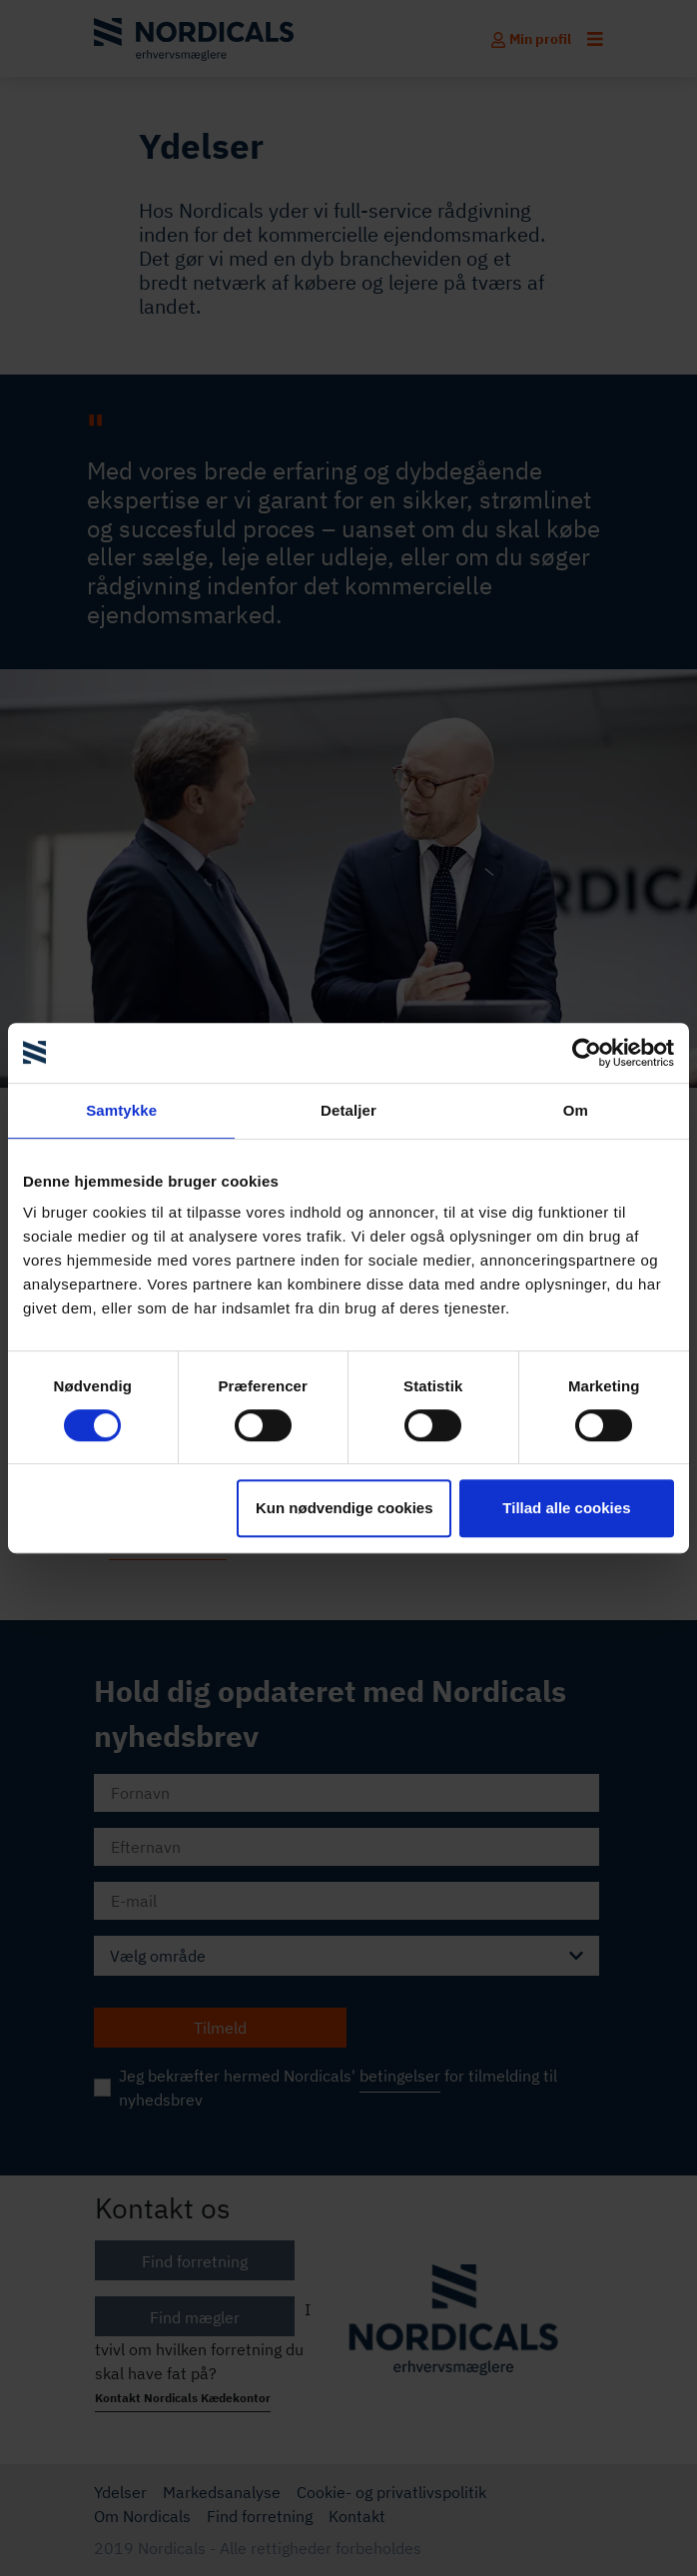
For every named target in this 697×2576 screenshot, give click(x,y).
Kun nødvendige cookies (344, 1507)
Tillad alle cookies (566, 1507)
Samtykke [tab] (121, 1110)
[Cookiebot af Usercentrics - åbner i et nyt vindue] (586, 1053)
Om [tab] (575, 1110)
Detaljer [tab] (348, 1110)
